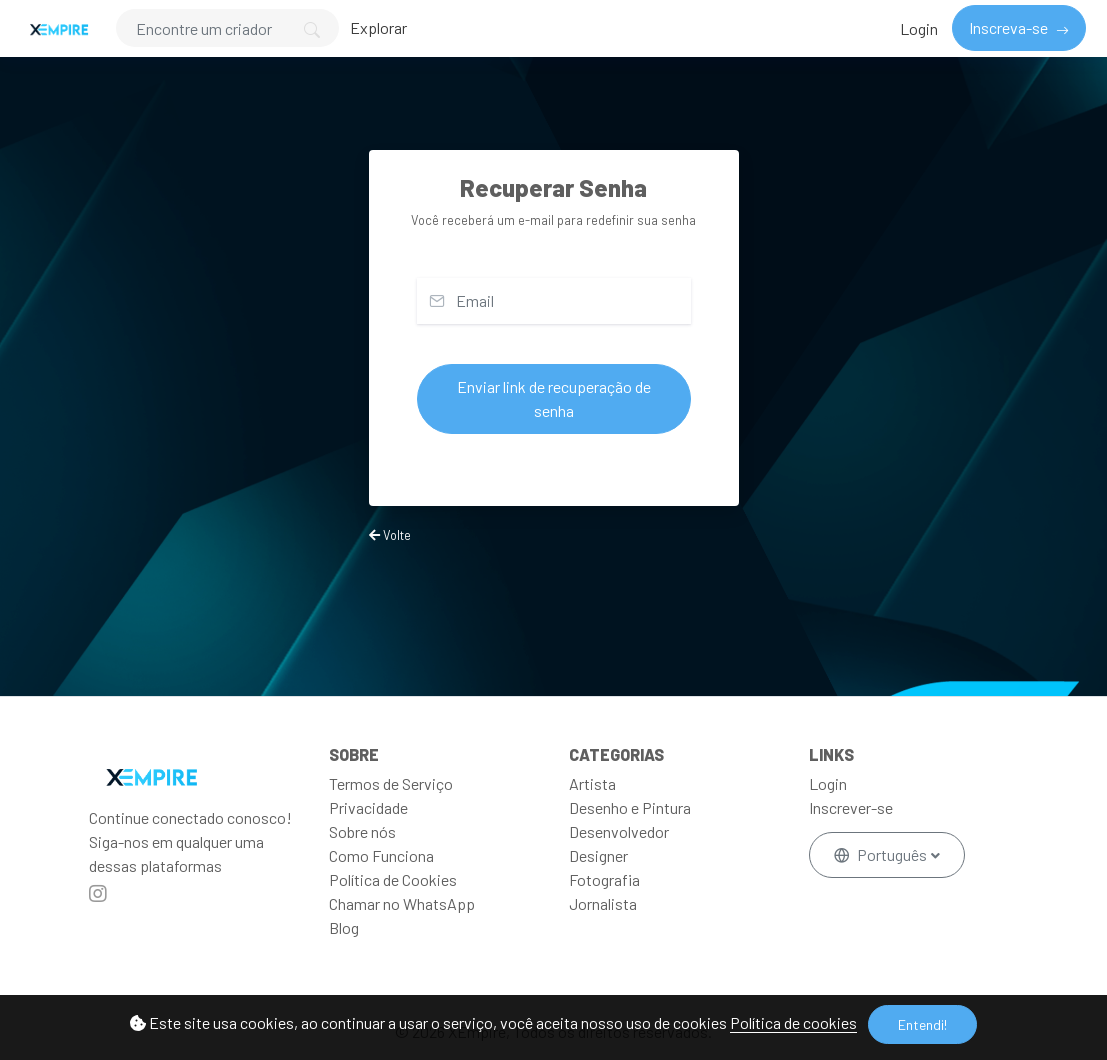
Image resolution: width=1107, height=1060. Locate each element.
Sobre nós (362, 831)
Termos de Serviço (391, 783)
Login (919, 28)
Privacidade (368, 807)
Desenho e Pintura (630, 807)
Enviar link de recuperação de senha (554, 398)
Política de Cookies (393, 879)
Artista (592, 783)
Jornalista (603, 903)
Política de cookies (793, 1022)
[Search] (227, 28)
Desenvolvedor (619, 831)
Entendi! (922, 1024)
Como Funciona (381, 855)
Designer (598, 855)
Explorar (378, 27)
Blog (344, 927)
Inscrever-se (851, 807)
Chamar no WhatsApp (402, 903)
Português (882, 854)
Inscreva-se (1010, 27)
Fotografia (604, 879)
